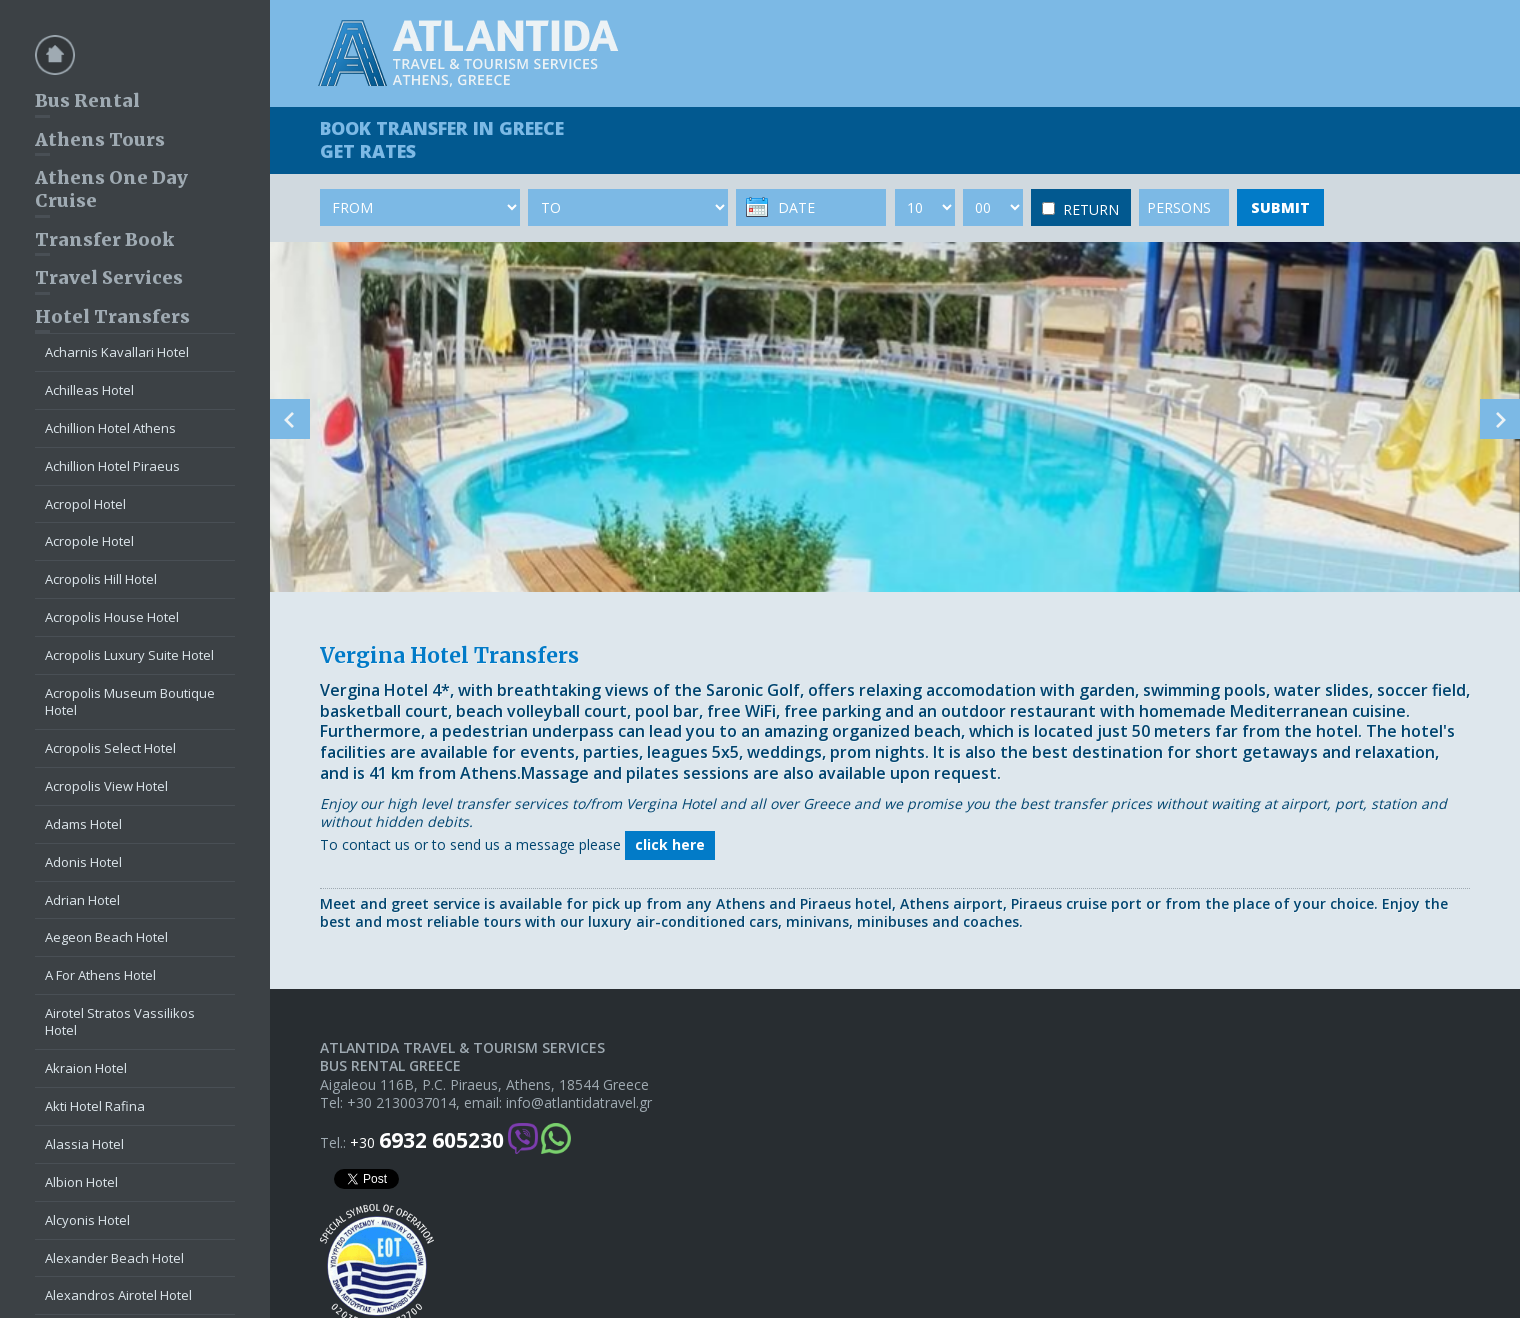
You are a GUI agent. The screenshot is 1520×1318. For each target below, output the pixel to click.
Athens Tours (100, 139)
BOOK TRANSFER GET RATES (442, 139)
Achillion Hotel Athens (110, 428)
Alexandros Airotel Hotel (118, 1295)
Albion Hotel (81, 1182)
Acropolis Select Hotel (110, 748)
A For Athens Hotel (100, 975)
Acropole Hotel (89, 541)
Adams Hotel (83, 824)
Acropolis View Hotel (106, 786)
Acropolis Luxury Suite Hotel (129, 655)
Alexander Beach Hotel (114, 1258)
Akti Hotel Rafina (95, 1106)
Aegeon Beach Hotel (106, 937)
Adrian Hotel (82, 900)
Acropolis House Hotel (112, 617)
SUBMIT (1280, 207)
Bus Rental (87, 100)
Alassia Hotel (84, 1144)
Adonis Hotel (83, 862)
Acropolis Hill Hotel (101, 579)
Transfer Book (104, 239)
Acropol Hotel (85, 504)
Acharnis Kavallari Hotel (117, 352)
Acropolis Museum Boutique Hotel (130, 701)
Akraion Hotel (86, 1068)
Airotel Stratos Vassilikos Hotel (120, 1021)
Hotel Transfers (112, 316)
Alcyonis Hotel (87, 1220)
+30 (427, 1140)
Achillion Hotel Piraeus (112, 466)
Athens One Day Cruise (111, 189)
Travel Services (109, 277)
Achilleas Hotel (89, 390)
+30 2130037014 (401, 1103)
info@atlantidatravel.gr (579, 1103)
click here (670, 844)
